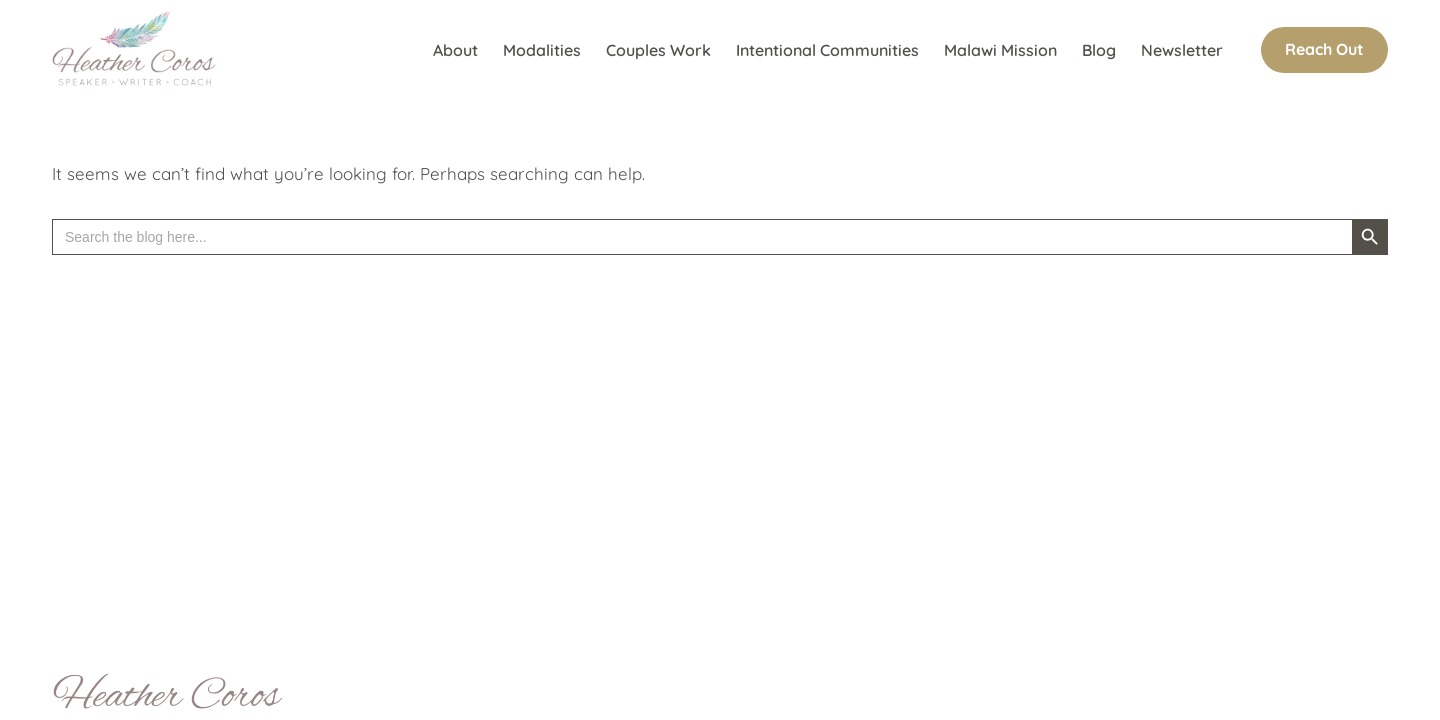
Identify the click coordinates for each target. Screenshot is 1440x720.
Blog (1099, 50)
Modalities (542, 50)
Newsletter (1182, 50)
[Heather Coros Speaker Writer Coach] (139, 50)
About (455, 50)
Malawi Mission (1000, 50)
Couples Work (658, 50)
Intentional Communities (827, 50)
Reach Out (1324, 49)
